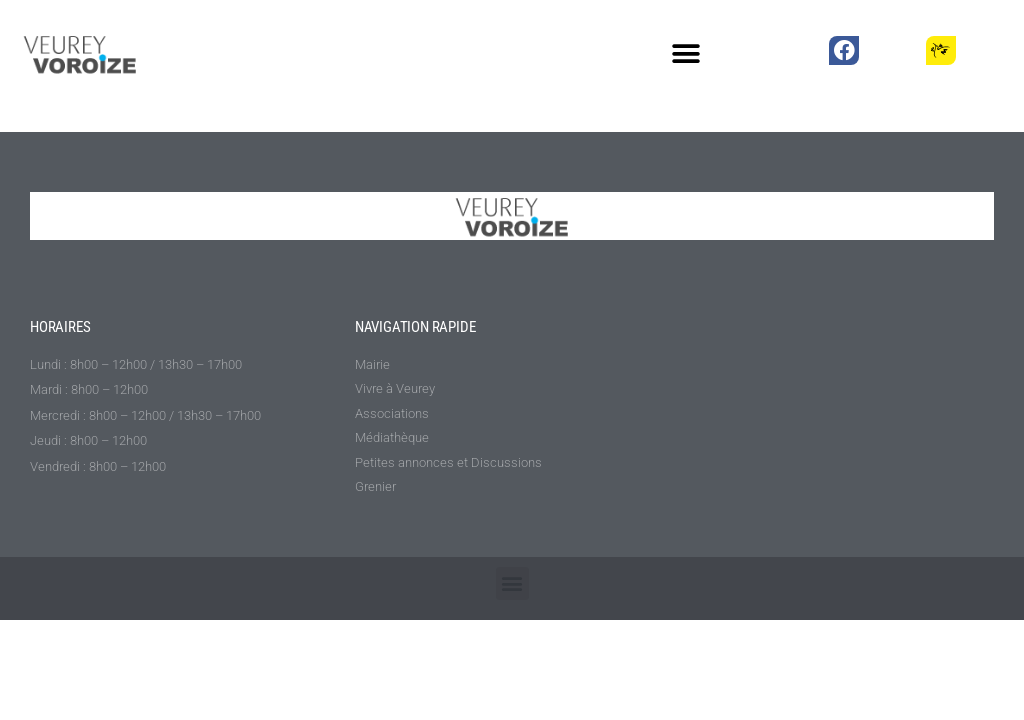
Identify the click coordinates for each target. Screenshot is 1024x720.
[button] (686, 53)
